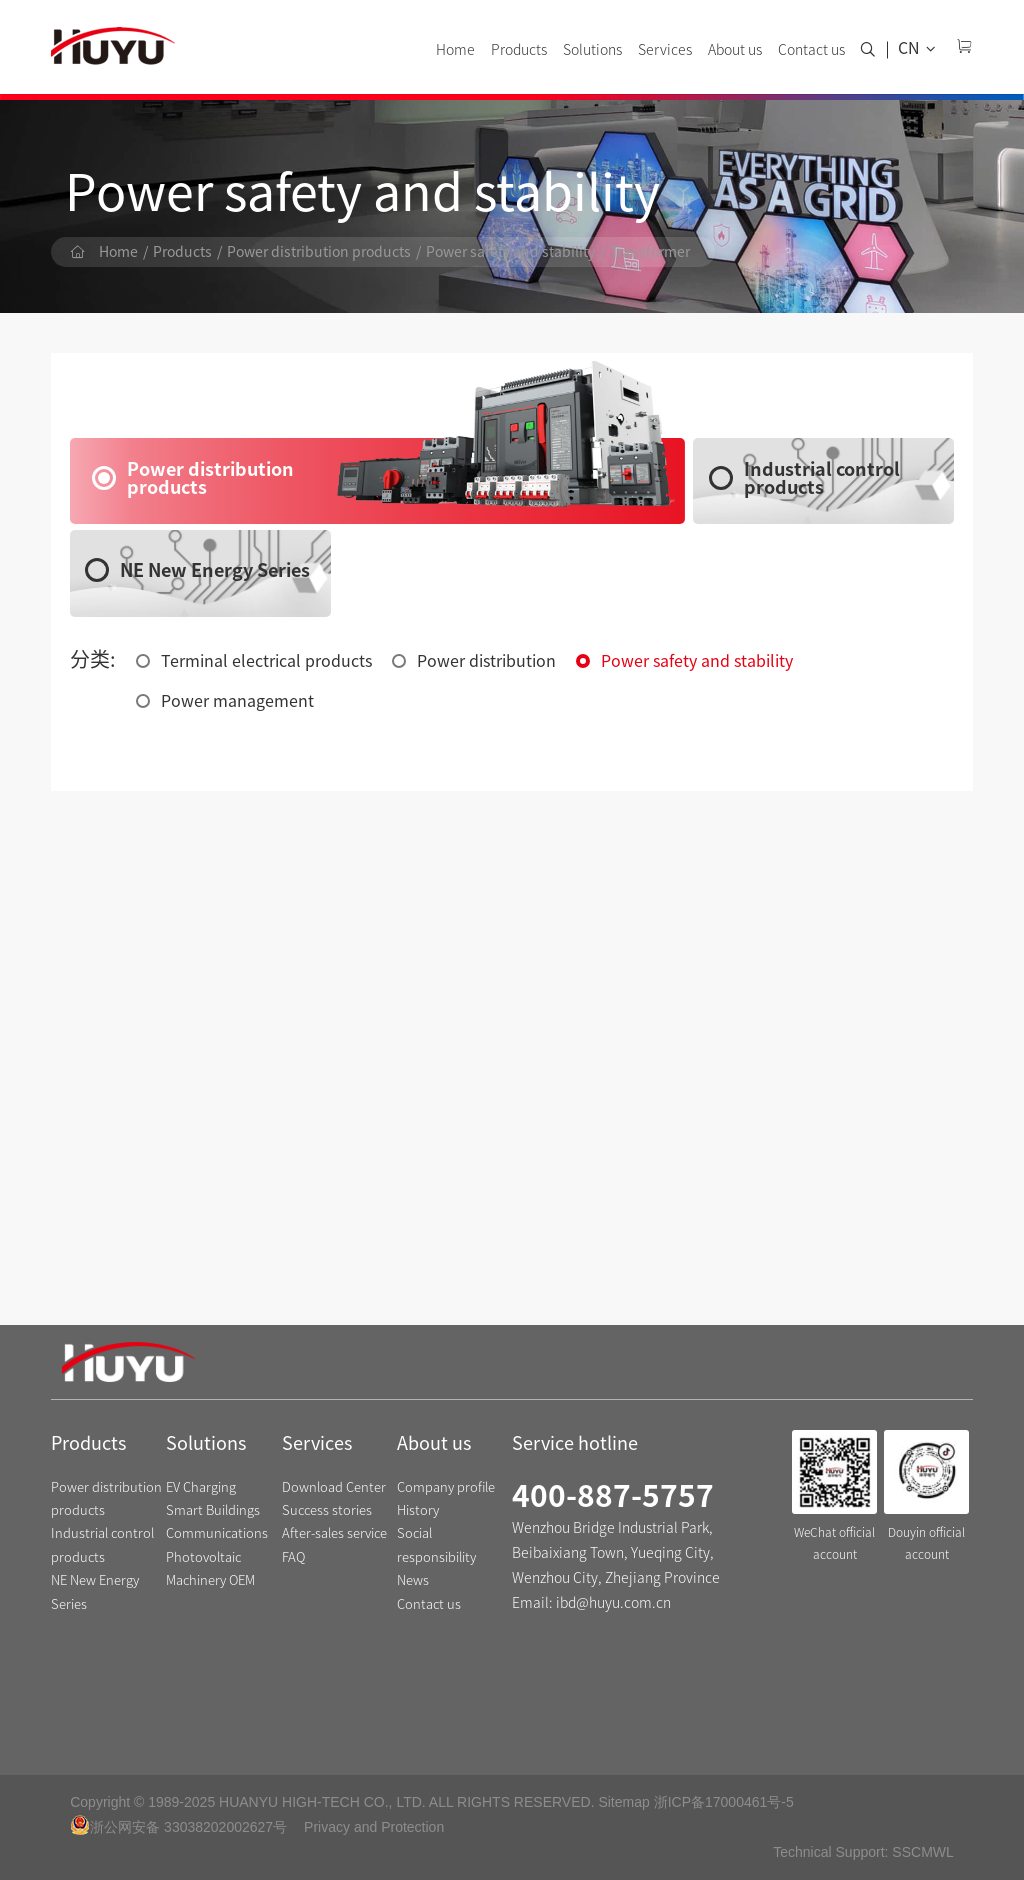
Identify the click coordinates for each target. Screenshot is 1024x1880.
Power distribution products (319, 252)
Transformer (650, 252)
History (418, 1510)
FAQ (293, 1557)
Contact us (811, 50)
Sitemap (623, 1802)
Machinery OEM (210, 1580)
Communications (217, 1533)
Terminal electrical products (266, 661)
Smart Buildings (213, 1510)
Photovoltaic (203, 1557)
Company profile (446, 1487)
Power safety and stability (510, 252)
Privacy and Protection (374, 1827)
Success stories (327, 1510)
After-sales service (334, 1533)
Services (665, 50)
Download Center (334, 1487)
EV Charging (201, 1487)
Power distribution (486, 661)
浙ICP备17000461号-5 (724, 1802)
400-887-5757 (613, 1496)
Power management (237, 701)
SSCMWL (922, 1852)
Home (455, 50)
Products (519, 50)
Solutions (592, 50)
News (413, 1580)
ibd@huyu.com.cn (613, 1603)
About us (735, 50)
